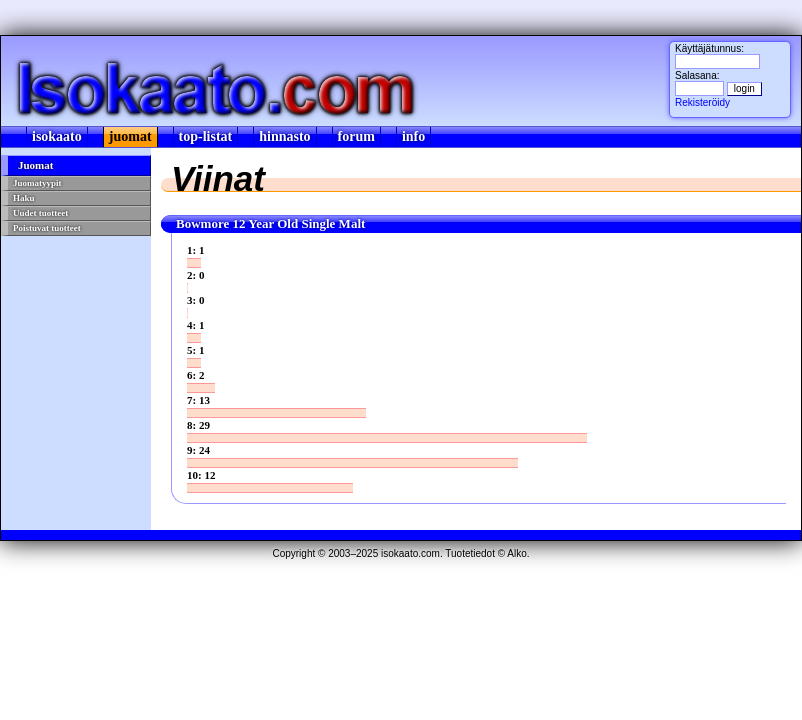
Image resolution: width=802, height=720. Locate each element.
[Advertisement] (74, 366)
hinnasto (284, 136)
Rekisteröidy (702, 102)
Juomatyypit (37, 183)
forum (356, 136)
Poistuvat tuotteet (47, 228)
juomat (130, 136)
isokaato (57, 136)
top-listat (206, 136)
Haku (24, 198)
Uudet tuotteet (40, 213)
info (413, 136)
